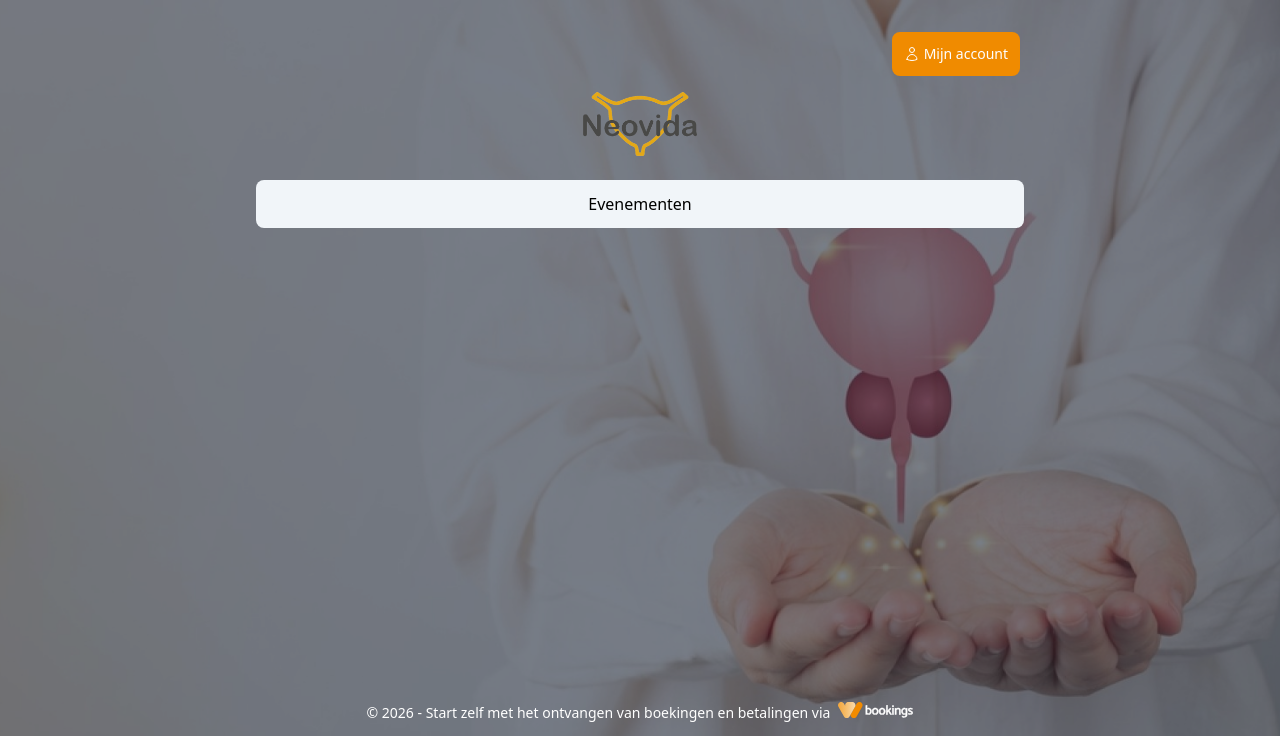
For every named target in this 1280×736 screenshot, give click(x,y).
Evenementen (640, 204)
